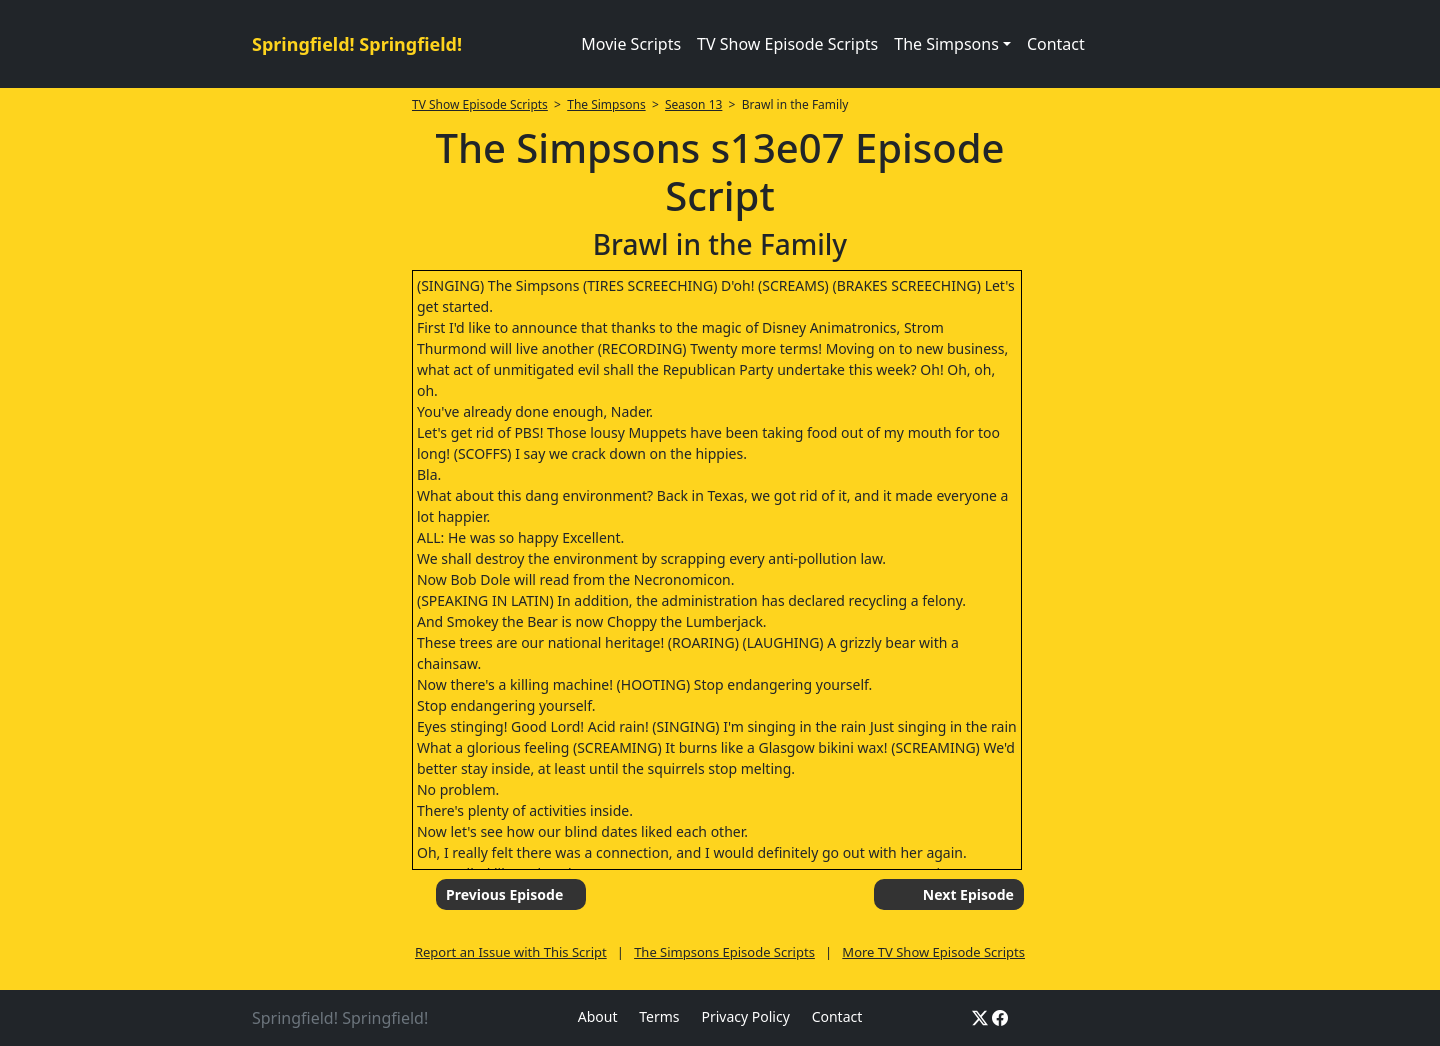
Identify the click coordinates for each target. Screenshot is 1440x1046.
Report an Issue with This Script (511, 952)
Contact (1056, 44)
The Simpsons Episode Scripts (724, 952)
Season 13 (693, 104)
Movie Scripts (631, 44)
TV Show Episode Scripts (787, 44)
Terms (659, 1016)
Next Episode (968, 894)
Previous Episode (504, 894)
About (598, 1016)
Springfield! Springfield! (357, 44)
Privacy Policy (745, 1016)
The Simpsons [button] (946, 44)
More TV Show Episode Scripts (933, 952)
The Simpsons (606, 104)
